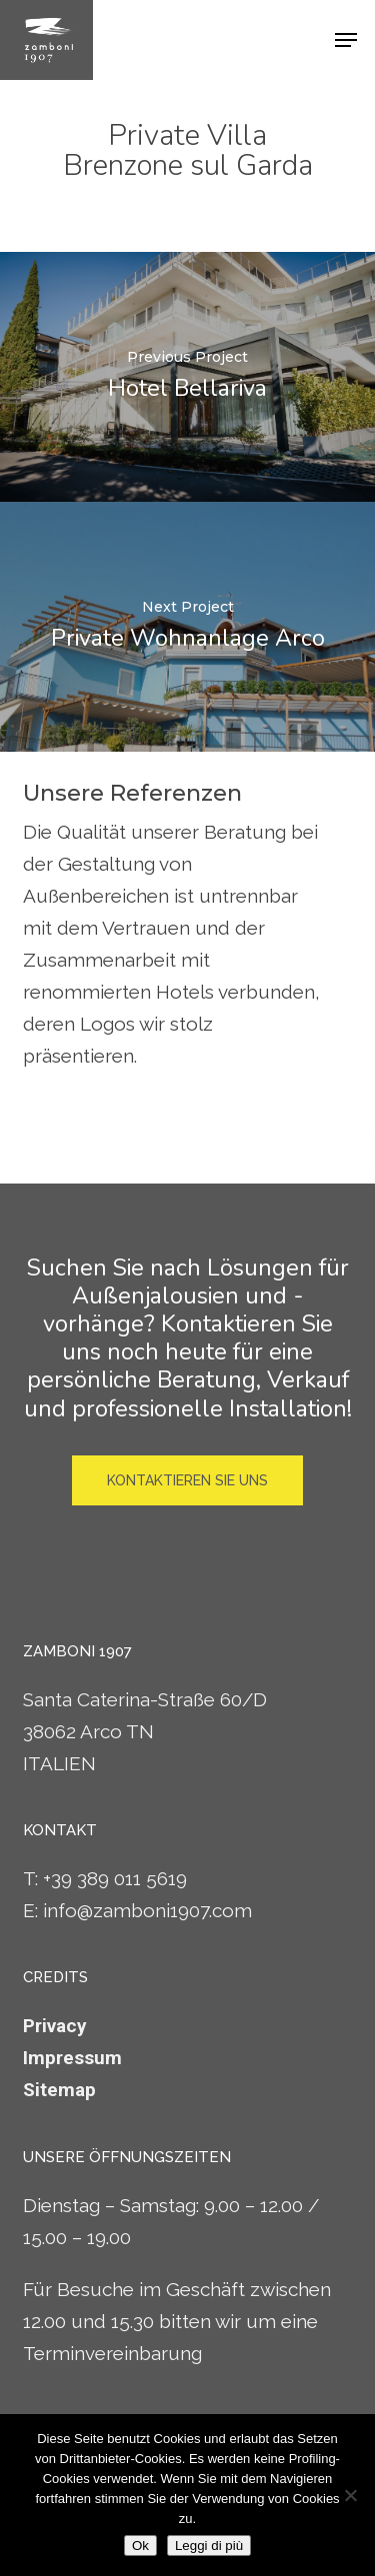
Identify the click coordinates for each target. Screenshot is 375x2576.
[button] (346, 40)
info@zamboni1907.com (147, 1910)
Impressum (72, 2057)
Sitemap (59, 2089)
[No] (350, 2495)
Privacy (55, 2025)
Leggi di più (209, 2545)
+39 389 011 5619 (115, 1878)
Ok (140, 2545)
